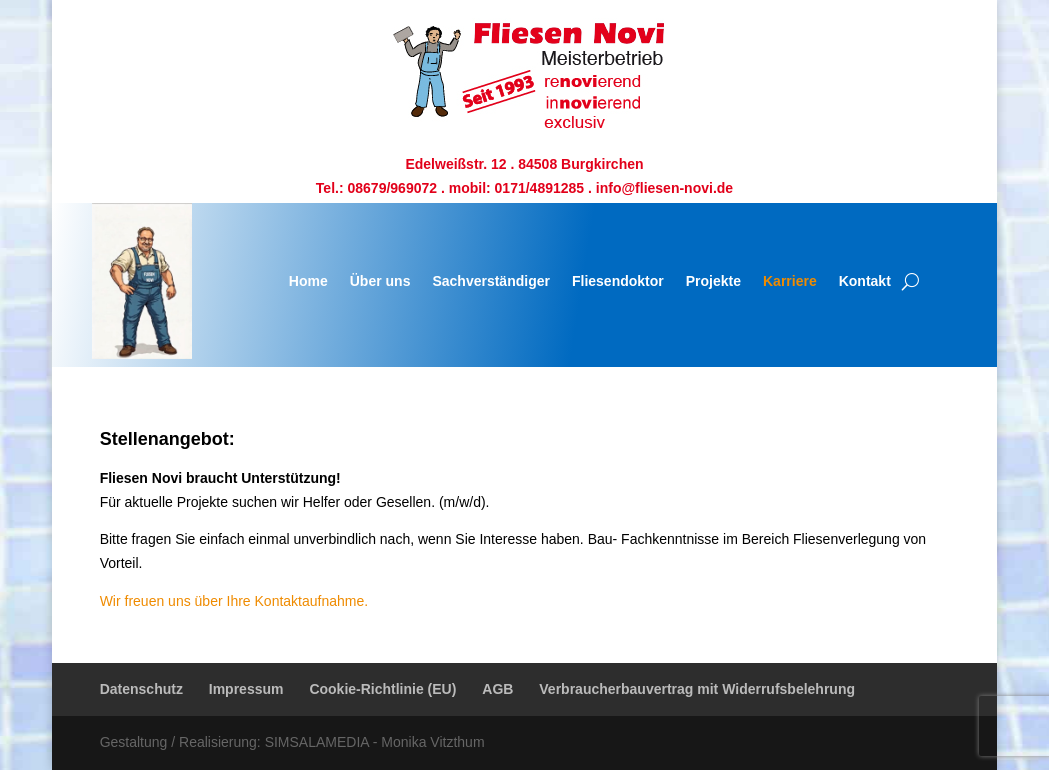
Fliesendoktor (618, 281)
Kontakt (865, 281)
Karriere (790, 281)
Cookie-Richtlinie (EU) (382, 689)
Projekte (713, 281)
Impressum (246, 689)
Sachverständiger (491, 281)
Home (308, 281)
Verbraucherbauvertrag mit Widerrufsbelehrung (697, 689)
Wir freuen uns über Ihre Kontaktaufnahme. (234, 601)
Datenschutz (141, 689)
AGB (497, 689)
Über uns (380, 281)
